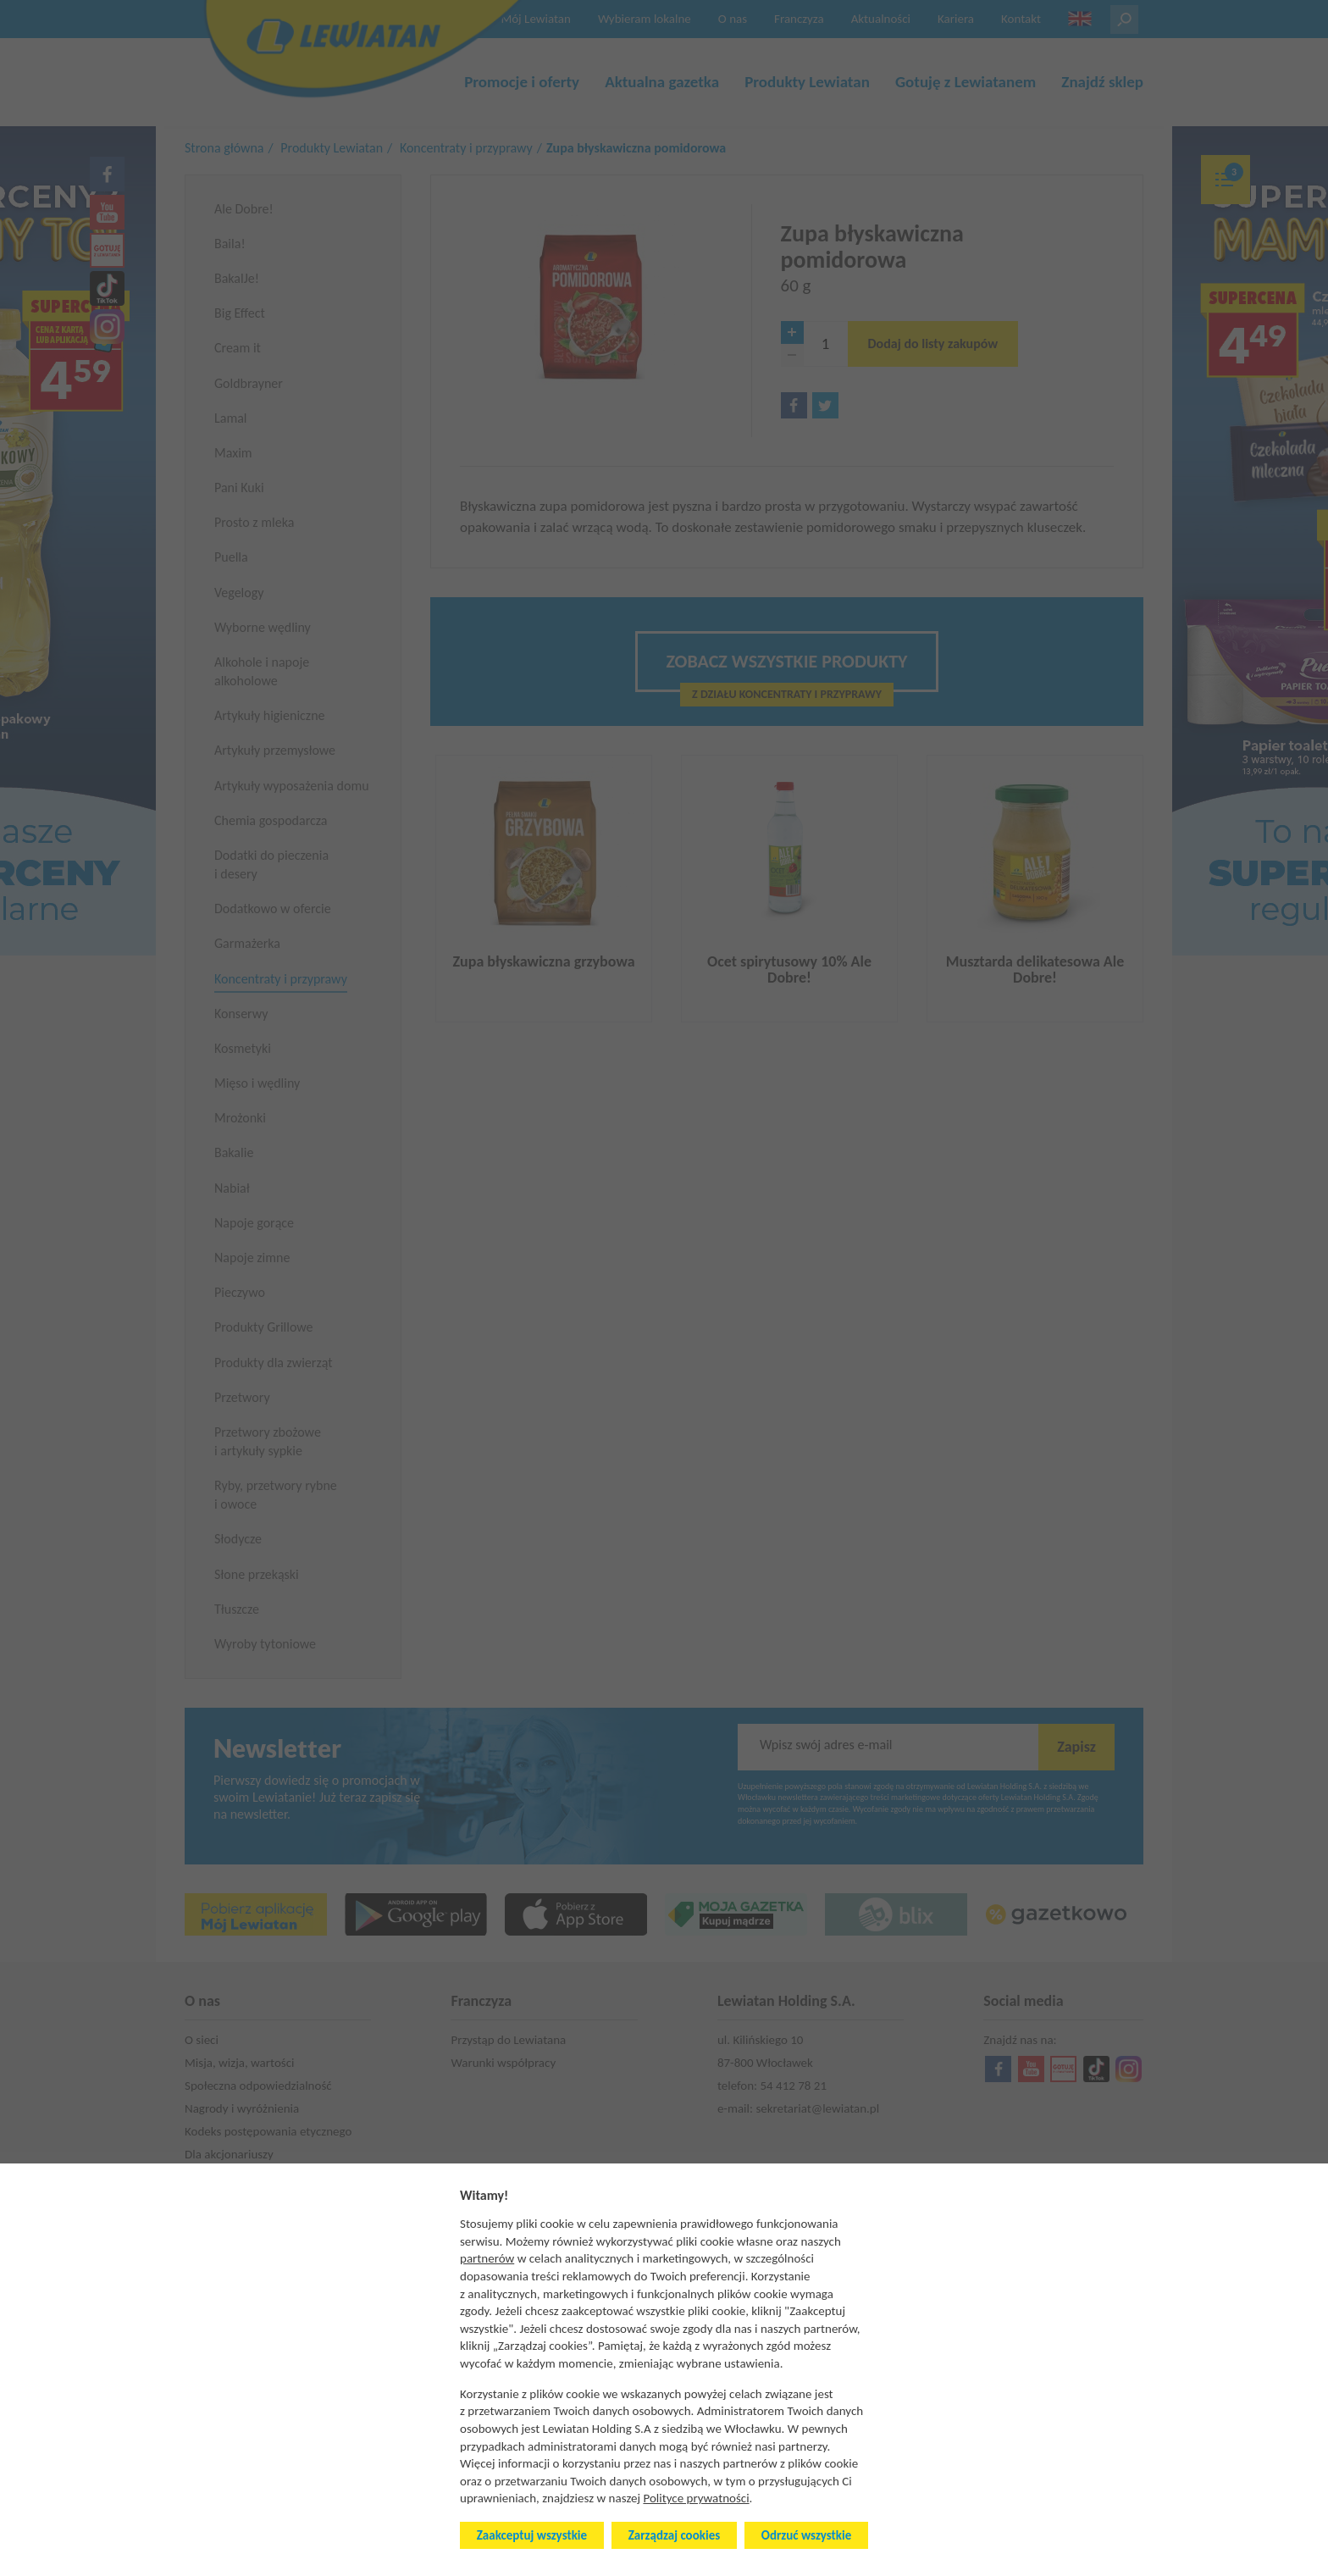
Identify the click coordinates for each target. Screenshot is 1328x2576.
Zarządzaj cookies (674, 2535)
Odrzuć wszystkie (806, 2535)
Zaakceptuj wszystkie (532, 2535)
